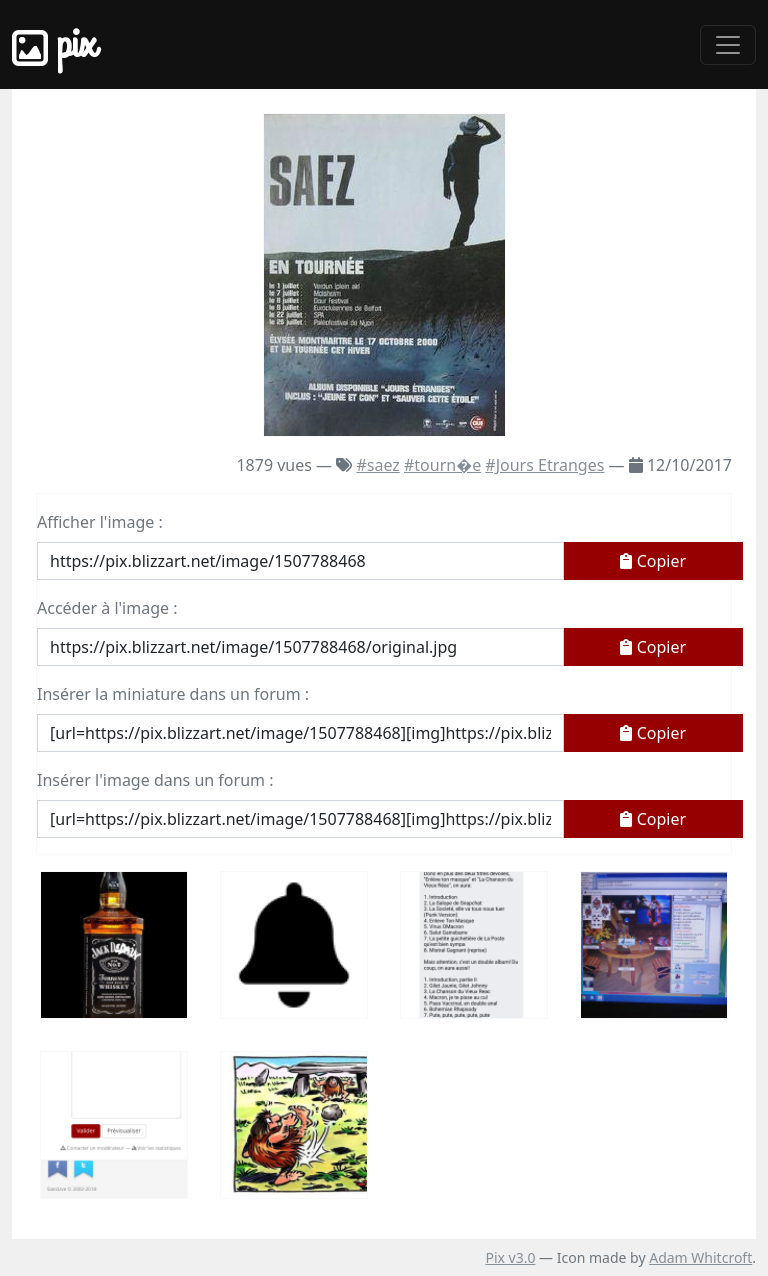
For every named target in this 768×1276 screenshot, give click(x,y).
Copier (653, 561)
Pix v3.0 (510, 1257)
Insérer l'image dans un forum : (155, 780)
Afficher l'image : (100, 522)
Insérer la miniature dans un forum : (173, 694)
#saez (377, 465)
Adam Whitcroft (700, 1257)
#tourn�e (442, 465)
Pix (54, 44)
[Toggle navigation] (728, 45)
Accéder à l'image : (107, 608)
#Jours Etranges (544, 465)
